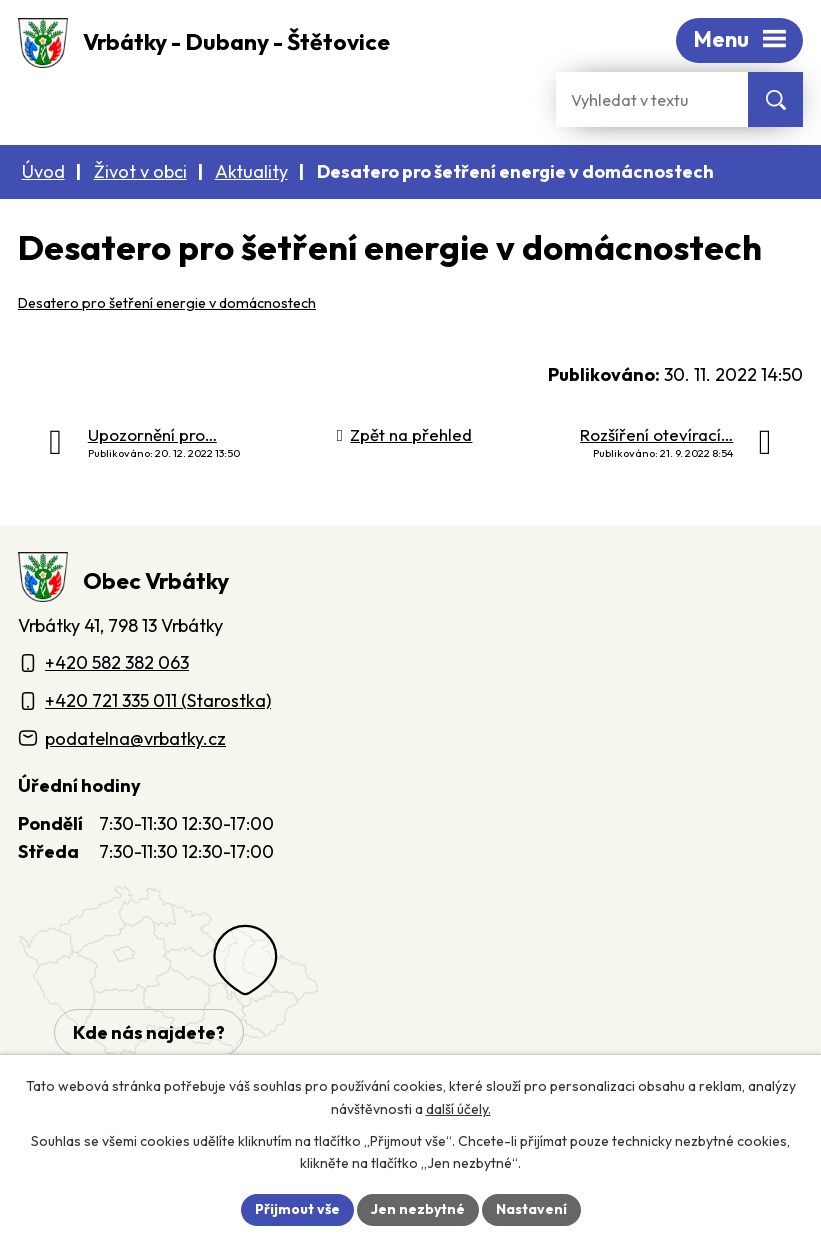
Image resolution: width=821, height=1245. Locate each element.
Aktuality (251, 171)
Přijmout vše (297, 1209)
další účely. (458, 1109)
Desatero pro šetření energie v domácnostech (167, 303)
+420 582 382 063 (117, 662)
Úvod (43, 171)
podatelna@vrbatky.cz (135, 738)
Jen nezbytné (418, 1209)
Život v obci (140, 171)
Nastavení (531, 1209)
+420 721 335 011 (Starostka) (158, 700)
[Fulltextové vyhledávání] (652, 99)
